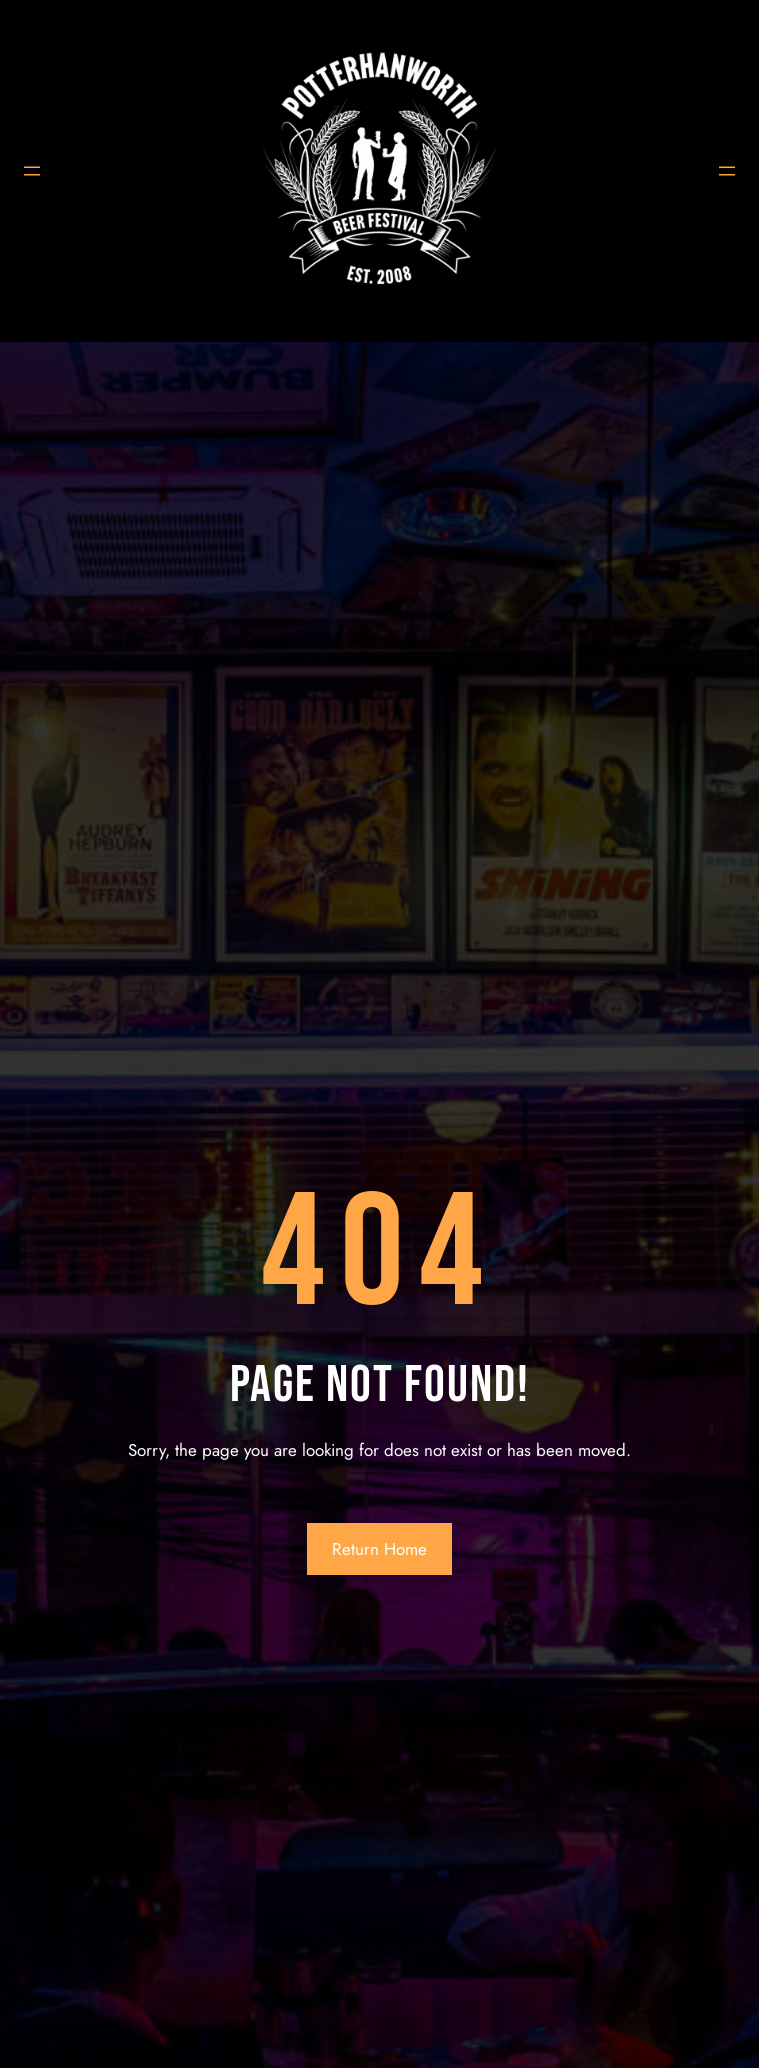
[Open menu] (32, 171)
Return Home (379, 1549)
